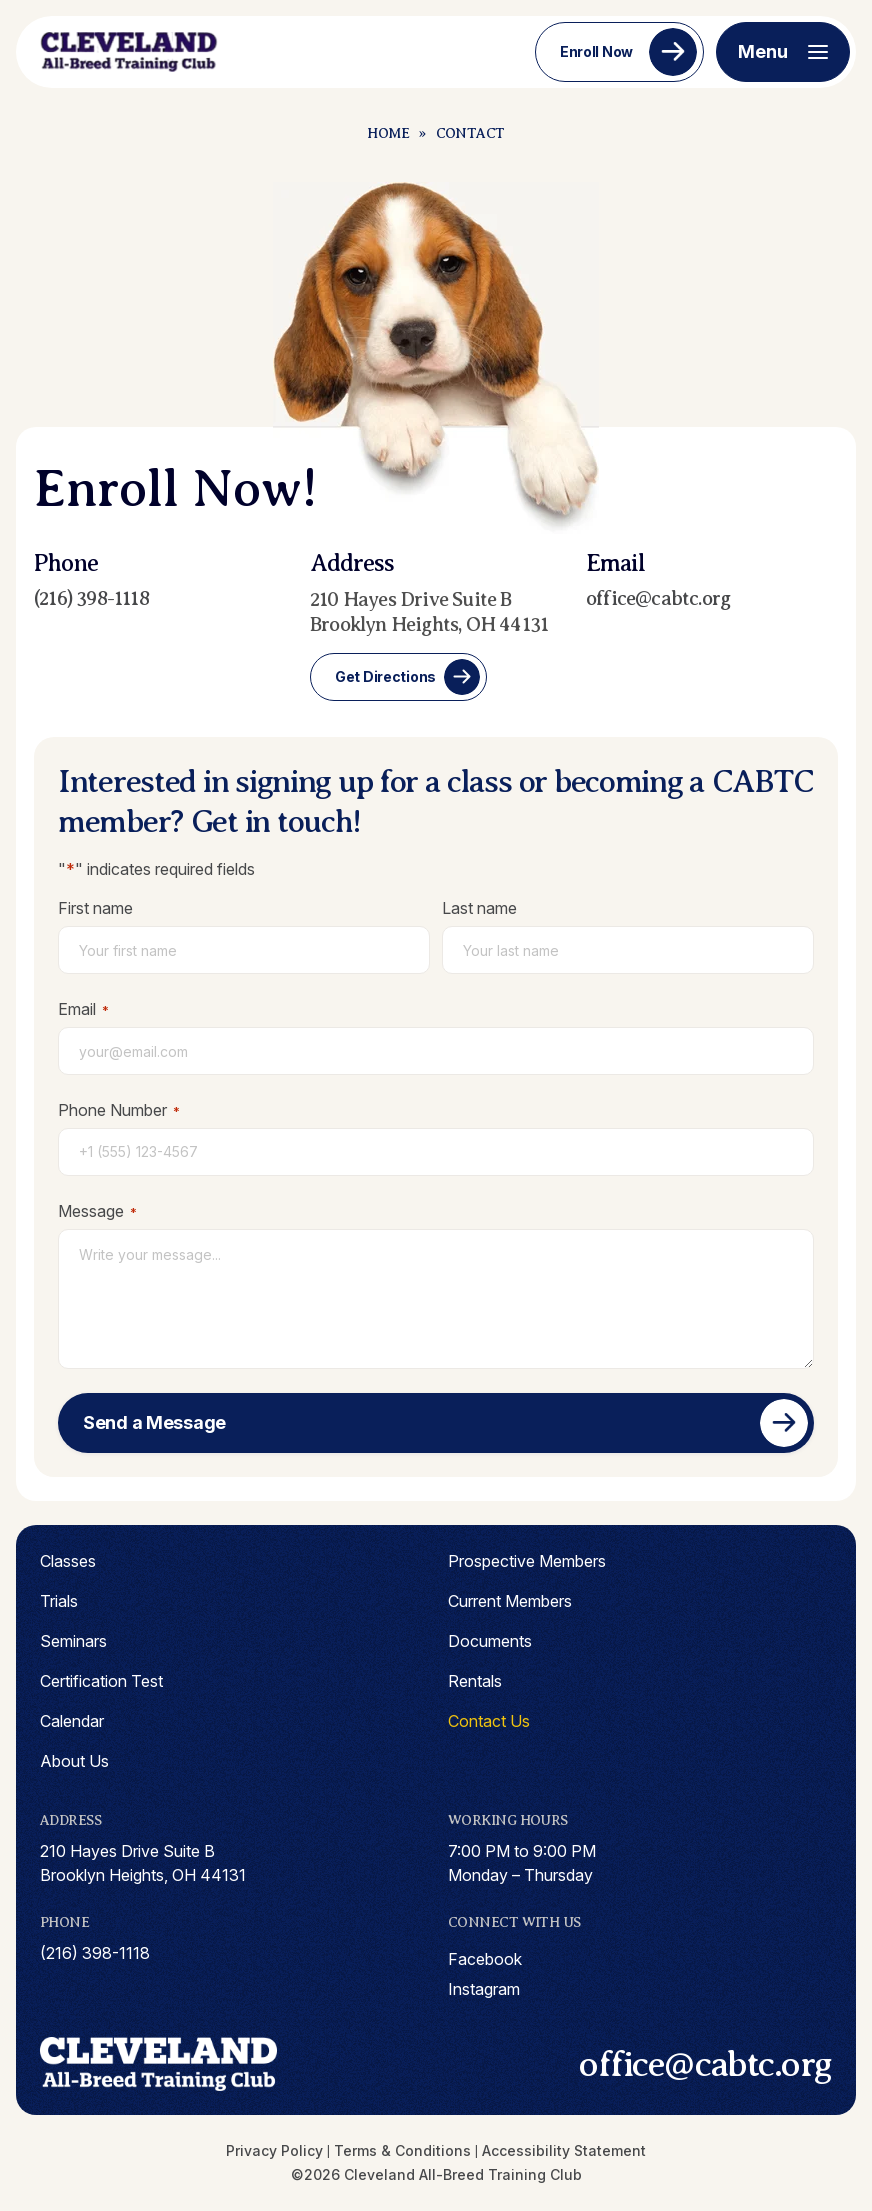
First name (95, 908)
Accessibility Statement (564, 2150)
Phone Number (119, 1110)
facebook (485, 1959)
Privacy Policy (274, 2150)
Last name (479, 908)
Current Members (510, 1601)
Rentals (475, 1681)
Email (83, 1009)
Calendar (72, 1721)
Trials (59, 1601)
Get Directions (385, 676)
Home (388, 133)
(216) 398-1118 (91, 598)
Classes (68, 1561)
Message (97, 1211)
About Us (74, 1761)
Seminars (73, 1641)
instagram (484, 1989)
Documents (490, 1641)
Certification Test (101, 1681)
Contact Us (489, 1721)
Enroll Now (596, 51)
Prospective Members (527, 1561)
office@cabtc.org (658, 598)
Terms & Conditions (402, 2150)
